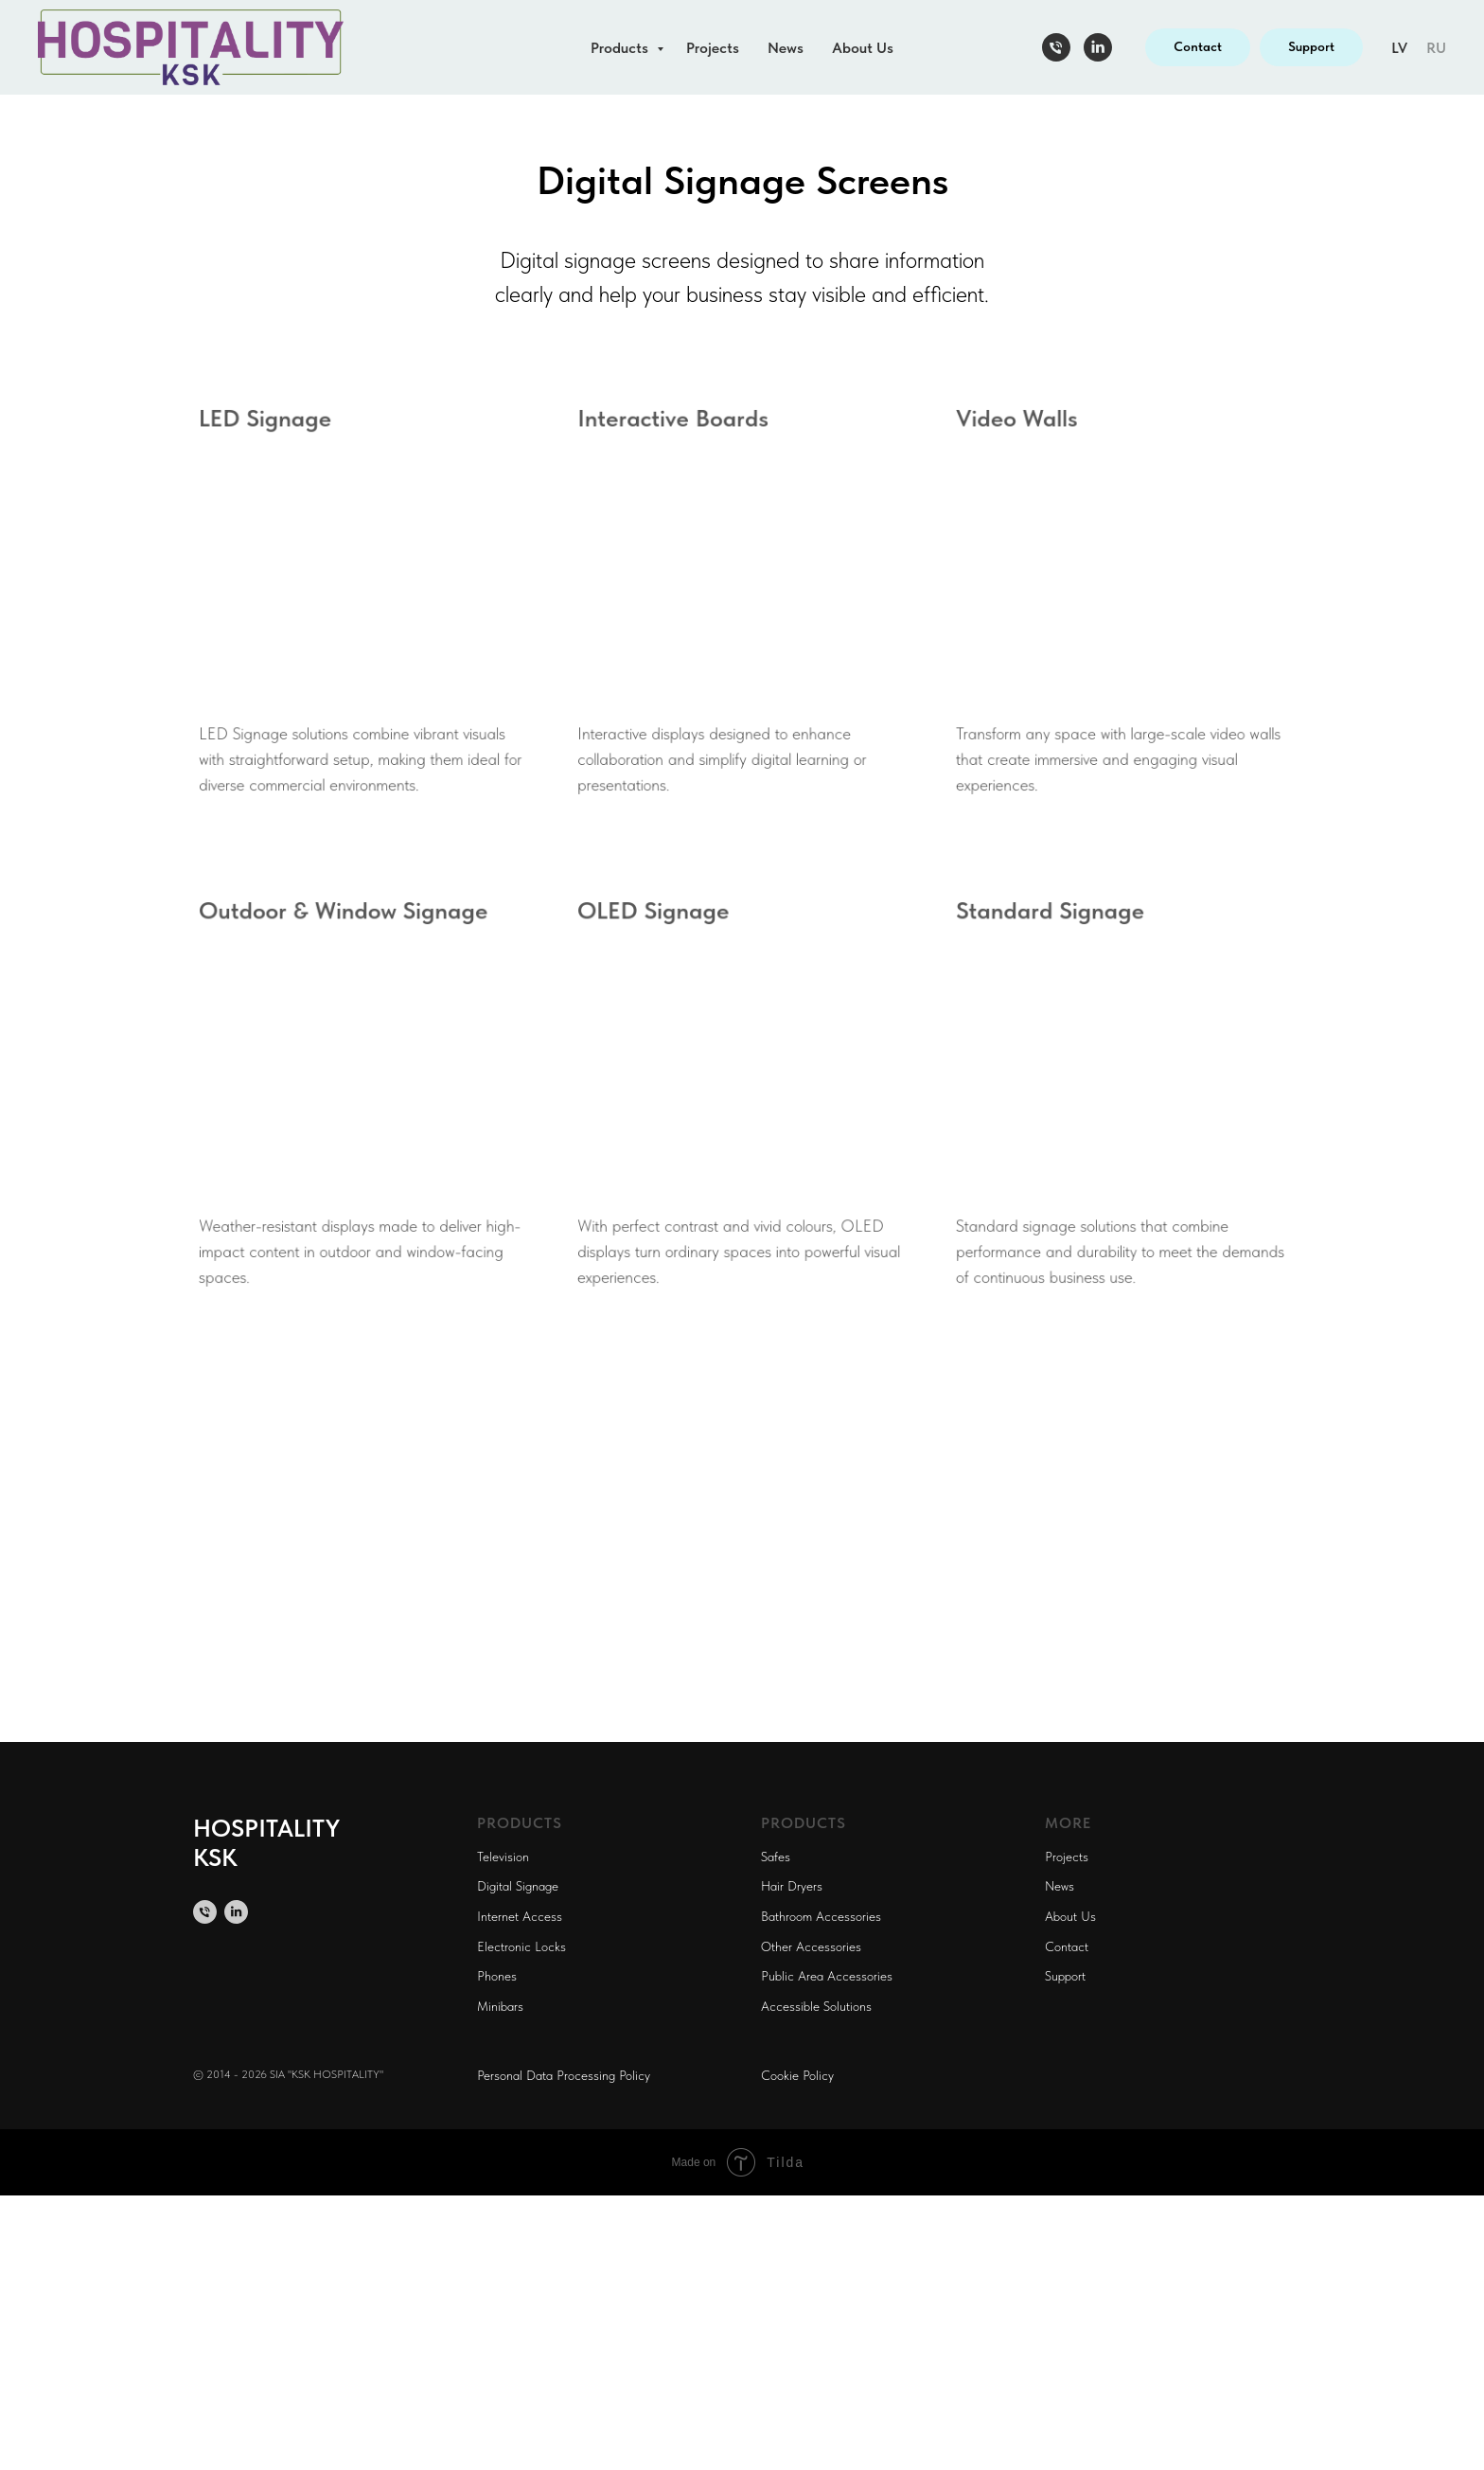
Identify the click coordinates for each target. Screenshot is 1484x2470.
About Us (862, 48)
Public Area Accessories (826, 1975)
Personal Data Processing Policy (563, 2075)
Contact (1066, 1946)
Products (621, 48)
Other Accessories (811, 1946)
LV (1399, 48)
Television (503, 1856)
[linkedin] (1098, 47)
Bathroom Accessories (821, 1916)
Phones (497, 1975)
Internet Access (519, 1916)
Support (1065, 1975)
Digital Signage (517, 1885)
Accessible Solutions (816, 2006)
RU (1436, 48)
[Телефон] (1056, 47)
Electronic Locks (521, 1946)
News (786, 48)
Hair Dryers (791, 1885)
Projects (712, 48)
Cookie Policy (797, 2075)
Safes (775, 1856)
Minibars (500, 2006)
